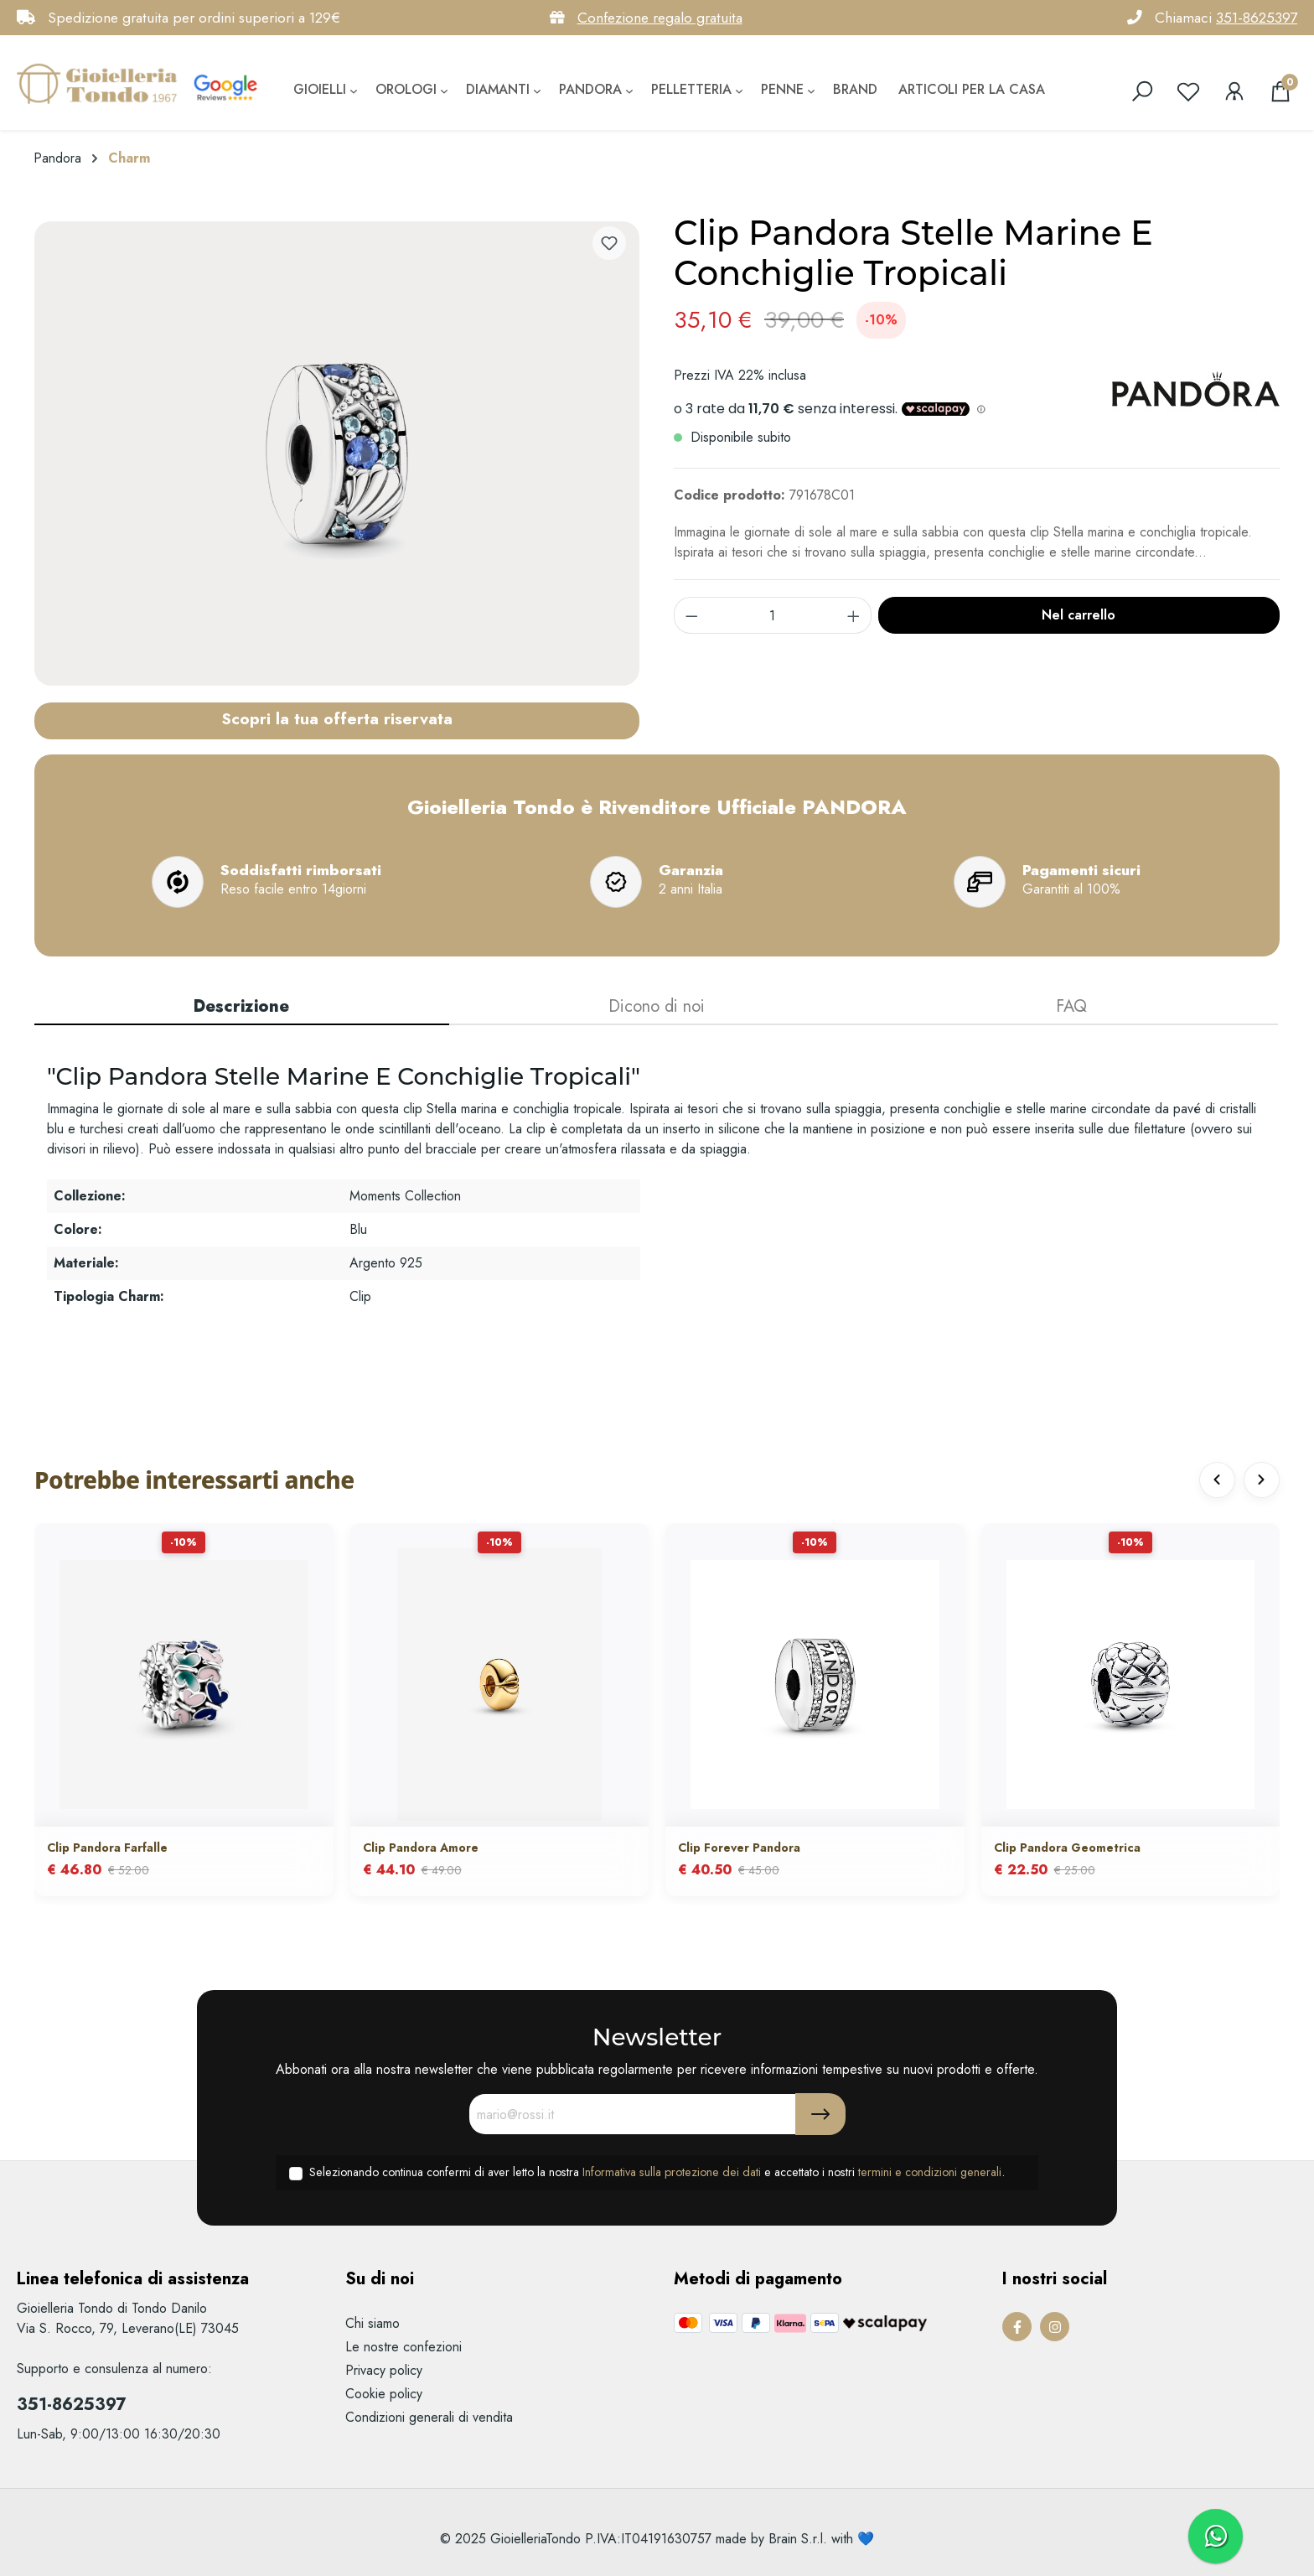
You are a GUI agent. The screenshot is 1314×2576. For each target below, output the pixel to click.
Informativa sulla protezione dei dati (671, 2172)
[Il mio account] (1234, 91)
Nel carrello (1078, 615)
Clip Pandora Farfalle (107, 1848)
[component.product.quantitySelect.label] (773, 615)
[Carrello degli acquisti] (1280, 91)
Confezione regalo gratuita (659, 18)
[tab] (241, 1007)
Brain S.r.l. (797, 2538)
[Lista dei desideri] (1188, 91)
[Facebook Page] (1017, 2326)
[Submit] (820, 2114)
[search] (1142, 91)
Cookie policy (383, 2393)
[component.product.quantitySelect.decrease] (691, 615)
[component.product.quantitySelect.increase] (854, 615)
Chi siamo (372, 2323)
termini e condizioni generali (929, 2172)
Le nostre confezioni (403, 2346)
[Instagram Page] (1054, 2326)
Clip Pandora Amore (421, 1848)
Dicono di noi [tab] (656, 1006)
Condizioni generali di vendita (429, 2417)
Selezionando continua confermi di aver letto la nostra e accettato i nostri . (657, 2172)
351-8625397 (1256, 18)
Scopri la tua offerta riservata (337, 718)
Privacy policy (383, 2370)
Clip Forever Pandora (739, 1848)
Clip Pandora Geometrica (1067, 1848)
